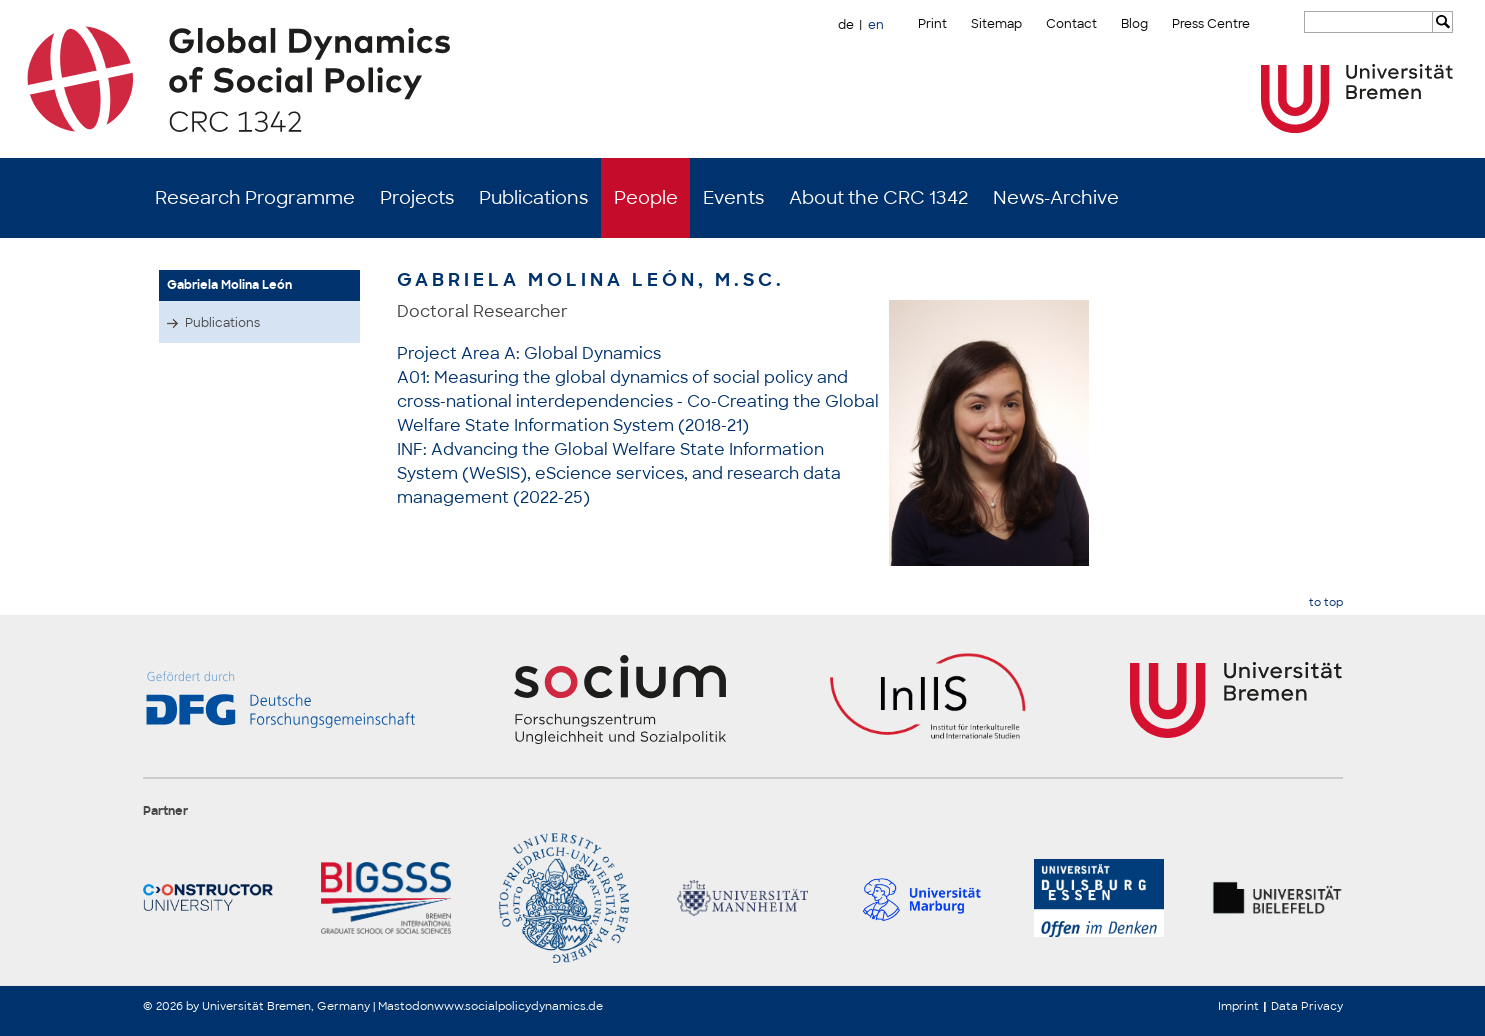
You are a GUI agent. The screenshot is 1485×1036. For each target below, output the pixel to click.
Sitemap (996, 24)
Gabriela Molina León (229, 285)
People (646, 198)
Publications (533, 198)
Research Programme (255, 198)
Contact (1071, 24)
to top (1326, 602)
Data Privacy (1307, 1006)
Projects (417, 198)
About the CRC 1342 (878, 198)
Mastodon (406, 1006)
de (846, 25)
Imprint (1238, 1006)
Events (733, 198)
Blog (1134, 24)
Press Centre (1211, 24)
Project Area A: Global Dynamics (529, 353)
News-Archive (1056, 198)
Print (932, 24)
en (876, 25)
